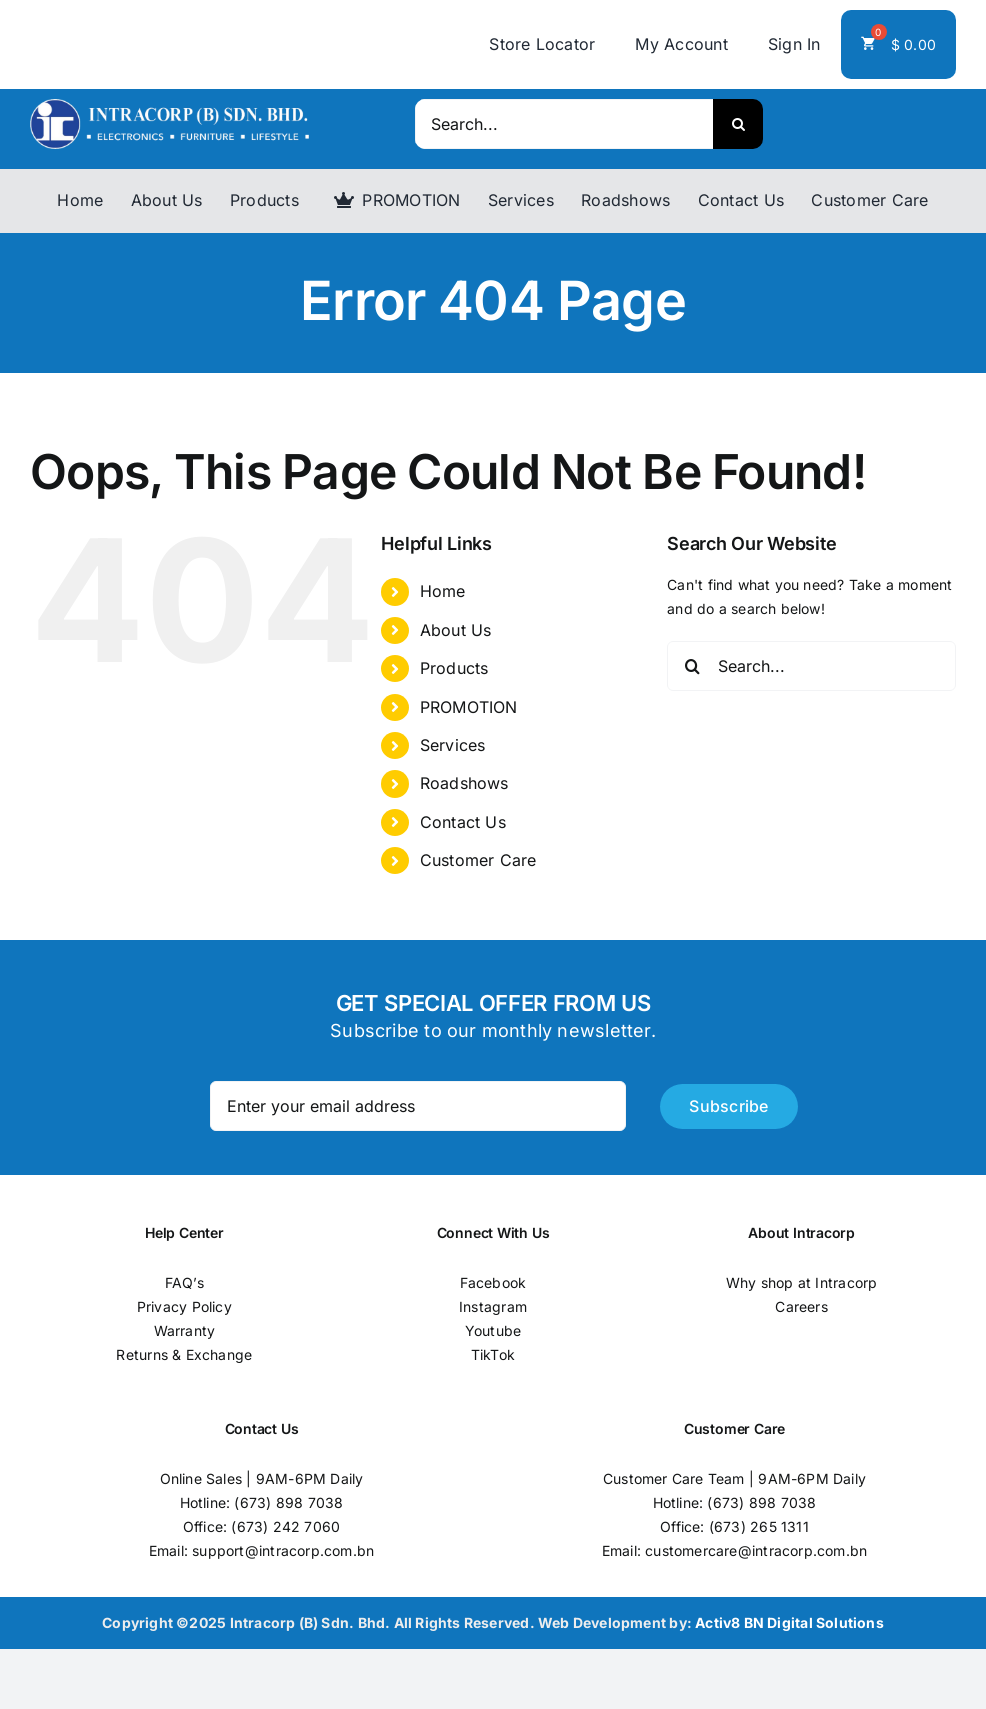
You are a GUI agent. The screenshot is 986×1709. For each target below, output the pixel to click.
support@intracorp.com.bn (283, 1550)
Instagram (493, 1306)
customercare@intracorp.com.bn (756, 1550)
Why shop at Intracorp (801, 1282)
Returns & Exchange (184, 1354)
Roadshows (464, 783)
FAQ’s (184, 1282)
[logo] (169, 105)
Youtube (493, 1330)
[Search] (738, 124)
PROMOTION (469, 707)
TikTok (493, 1354)
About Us (456, 630)
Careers (801, 1306)
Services (453, 745)
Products (454, 668)
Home (443, 591)
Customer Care (478, 860)
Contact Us (463, 822)
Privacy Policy (184, 1306)
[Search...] (564, 124)
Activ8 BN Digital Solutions (789, 1622)
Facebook (493, 1282)
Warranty (185, 1330)
